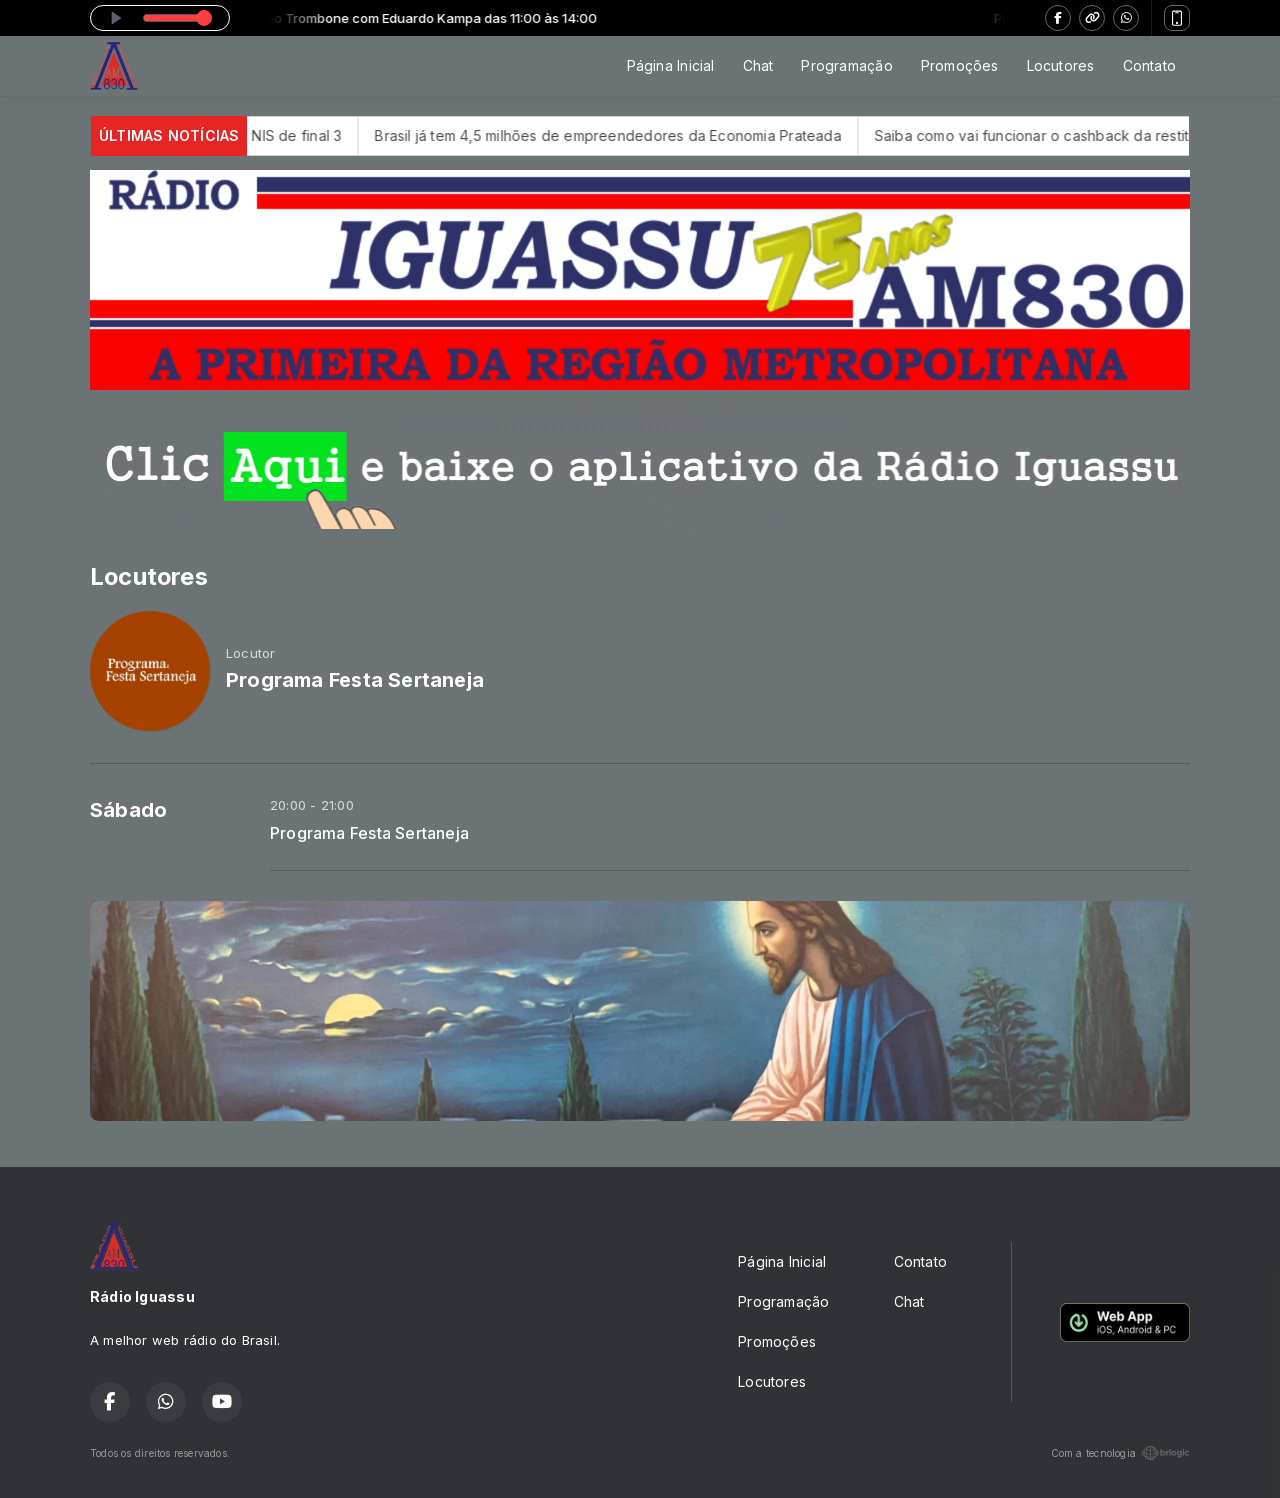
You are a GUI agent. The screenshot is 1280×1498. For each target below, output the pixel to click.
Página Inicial (671, 65)
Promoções (960, 65)
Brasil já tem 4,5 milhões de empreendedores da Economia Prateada (632, 135)
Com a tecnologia (1120, 1453)
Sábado (128, 810)
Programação (846, 65)
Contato (1149, 65)
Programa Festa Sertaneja (369, 833)
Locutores (1061, 65)
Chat (758, 65)
